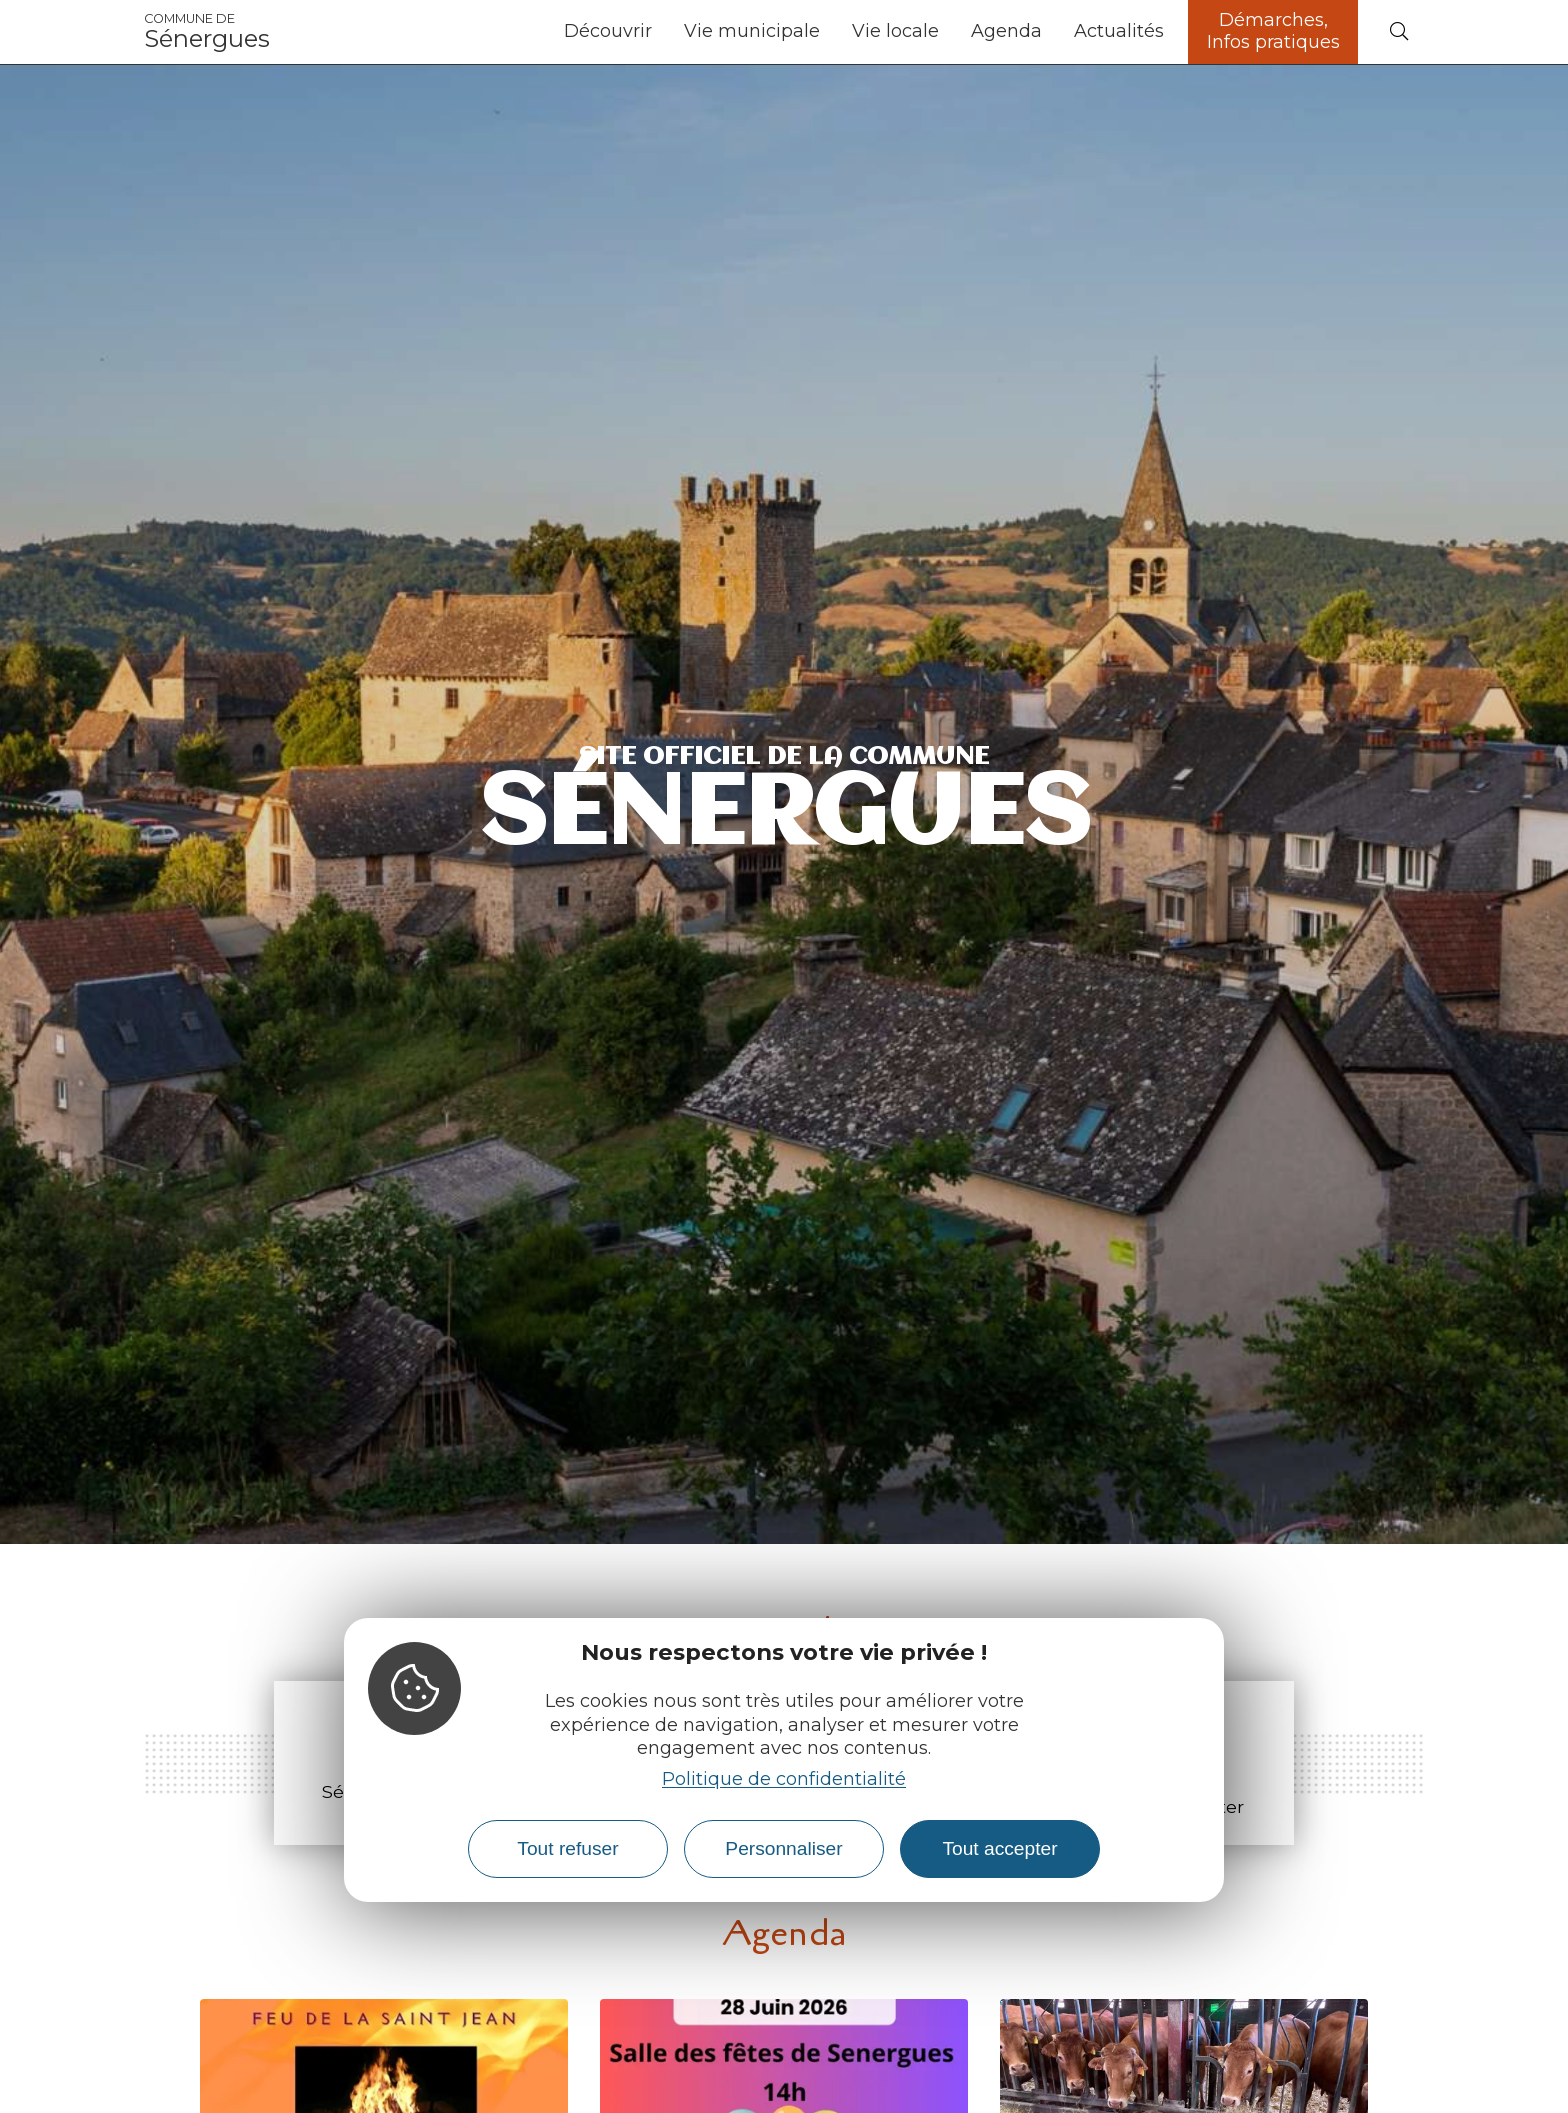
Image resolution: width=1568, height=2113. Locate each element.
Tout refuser (567, 1848)
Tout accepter (999, 1848)
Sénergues (207, 32)
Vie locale (895, 31)
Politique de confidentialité (784, 1779)
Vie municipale (752, 31)
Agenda (1006, 31)
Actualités (1119, 31)
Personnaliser (783, 1848)
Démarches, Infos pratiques (1273, 31)
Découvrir (608, 31)
